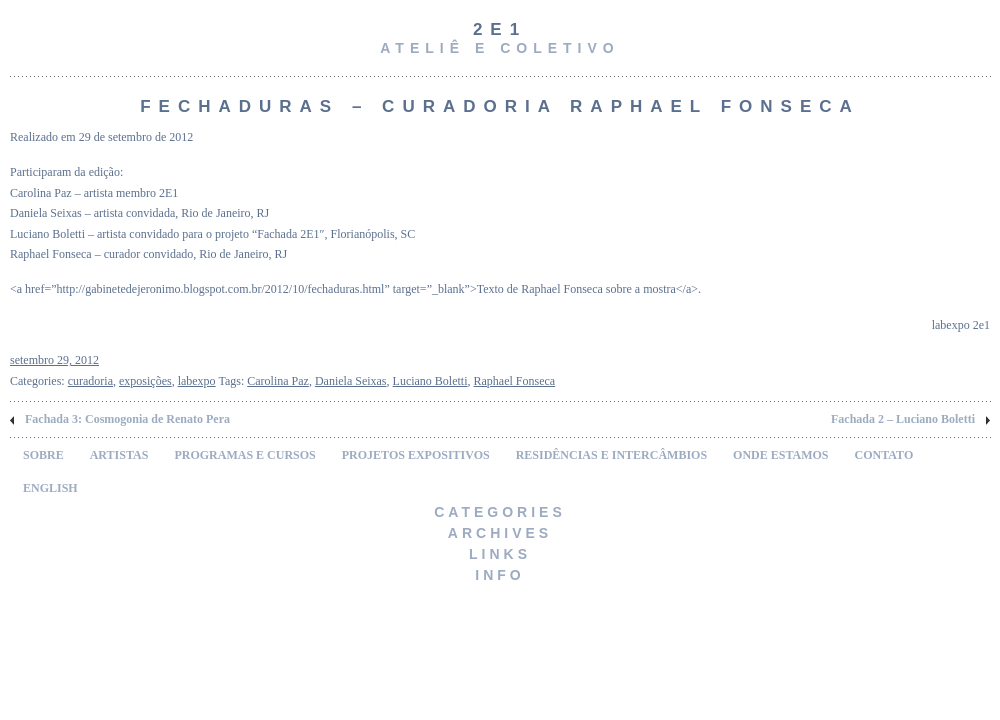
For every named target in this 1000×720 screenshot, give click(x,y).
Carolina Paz (278, 381)
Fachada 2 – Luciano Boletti (903, 419)
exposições (145, 381)
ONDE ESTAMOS (780, 455)
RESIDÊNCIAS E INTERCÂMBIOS (611, 455)
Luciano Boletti (430, 381)
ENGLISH (50, 488)
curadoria (90, 381)
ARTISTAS (119, 455)
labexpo (197, 381)
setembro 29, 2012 (54, 360)
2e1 (500, 29)
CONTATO (884, 455)
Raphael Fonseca (515, 381)
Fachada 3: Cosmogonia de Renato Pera (127, 419)
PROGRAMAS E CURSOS (244, 455)
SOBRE (43, 455)
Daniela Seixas (351, 381)
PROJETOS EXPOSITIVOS (416, 455)
